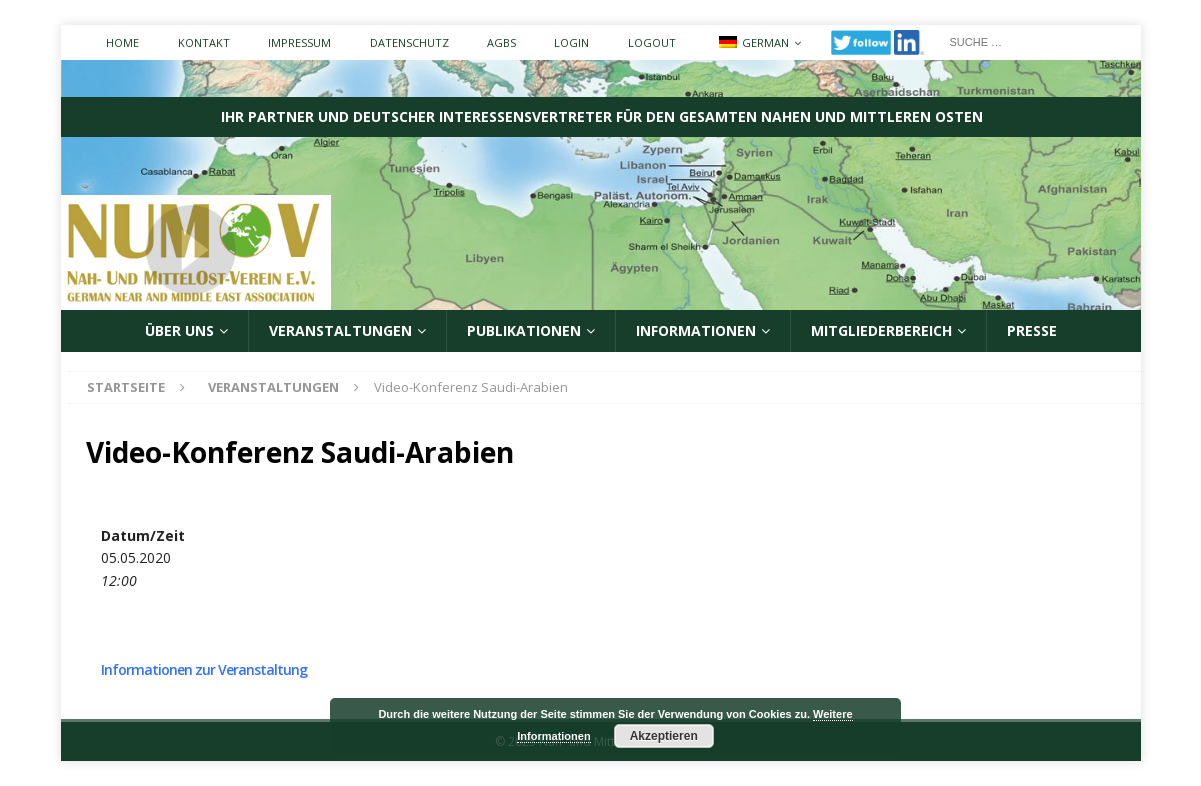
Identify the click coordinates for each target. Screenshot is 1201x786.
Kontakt (204, 42)
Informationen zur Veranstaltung (204, 669)
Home (122, 42)
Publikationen (524, 330)
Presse (1032, 330)
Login (571, 42)
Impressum (299, 42)
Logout (652, 42)
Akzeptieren (664, 736)
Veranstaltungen (340, 330)
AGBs (501, 42)
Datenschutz (409, 42)
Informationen (696, 330)
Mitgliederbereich (881, 330)
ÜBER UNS (179, 330)
